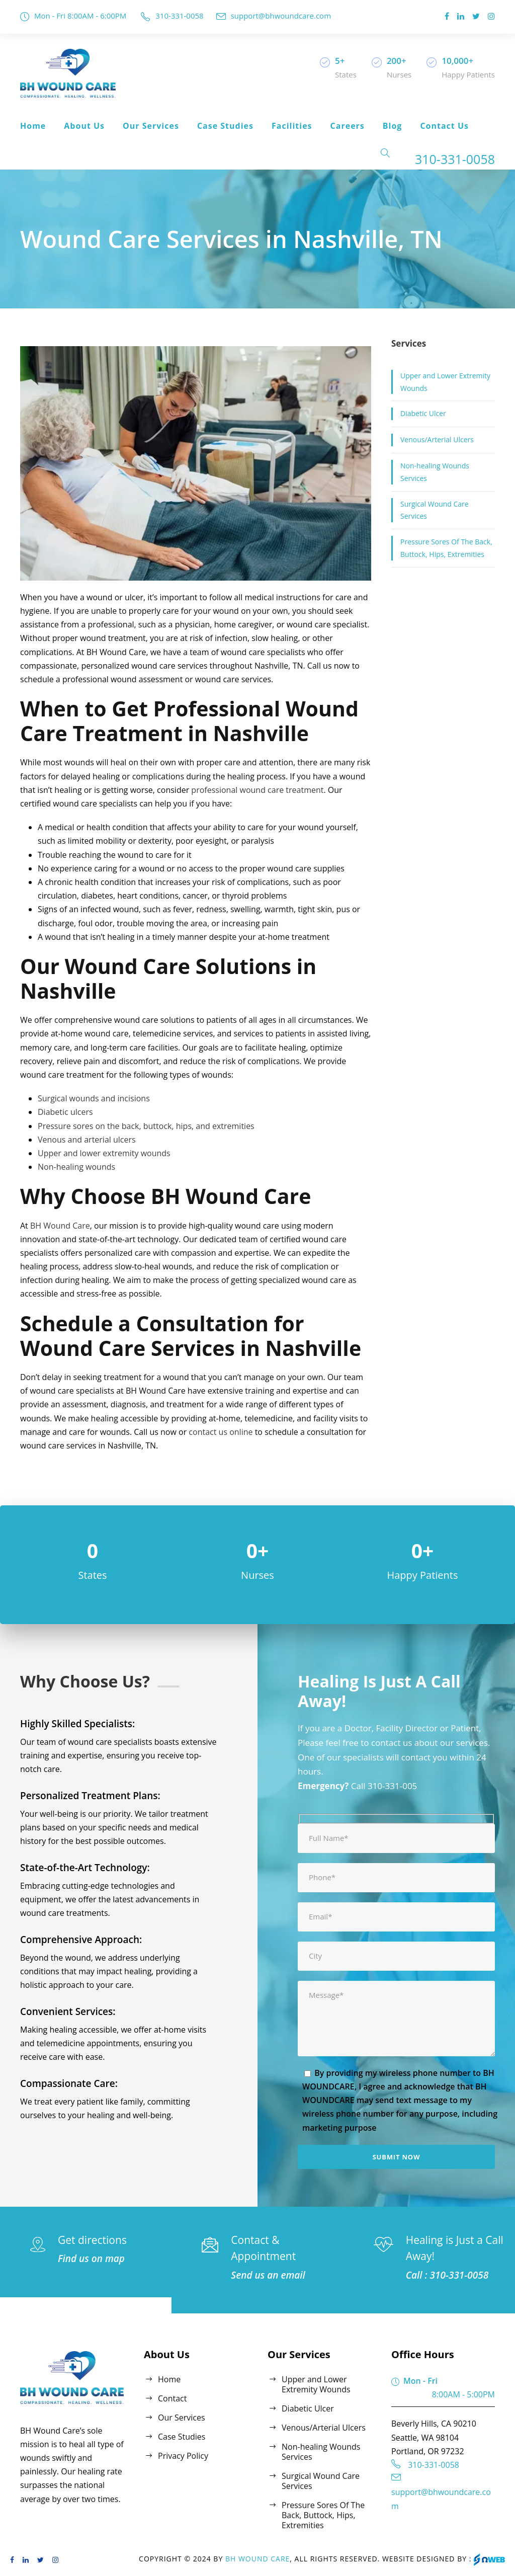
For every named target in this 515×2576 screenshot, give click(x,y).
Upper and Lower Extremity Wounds (445, 382)
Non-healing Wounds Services (434, 472)
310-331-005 (392, 1786)
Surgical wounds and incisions (94, 1098)
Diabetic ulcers (65, 1111)
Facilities (292, 125)
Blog (392, 125)
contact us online (220, 1431)
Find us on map (91, 2258)
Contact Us (444, 125)
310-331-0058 (179, 16)
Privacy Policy (183, 2455)
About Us (84, 125)
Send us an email (268, 2275)
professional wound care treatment (257, 789)
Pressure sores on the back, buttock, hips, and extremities (146, 1126)
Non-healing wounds (76, 1166)
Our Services (151, 125)
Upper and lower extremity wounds (104, 1153)
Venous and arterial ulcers (87, 1139)
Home (33, 125)
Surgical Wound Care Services (434, 510)
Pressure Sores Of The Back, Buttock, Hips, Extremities (446, 548)
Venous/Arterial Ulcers (437, 439)
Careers (347, 125)
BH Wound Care (60, 1225)
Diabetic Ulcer (423, 413)
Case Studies (225, 125)
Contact (172, 2398)
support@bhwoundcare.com (281, 16)
